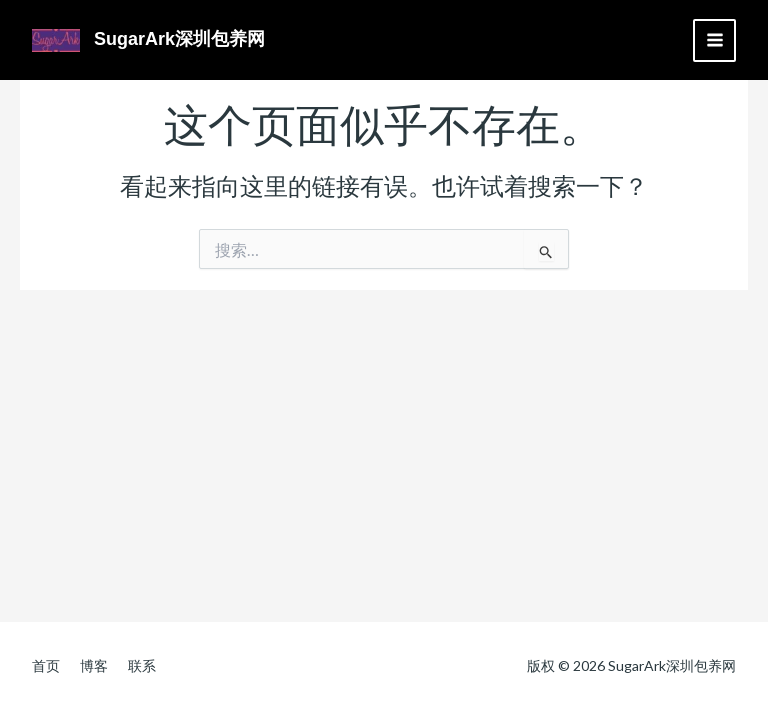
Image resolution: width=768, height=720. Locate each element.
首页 (46, 665)
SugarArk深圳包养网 (179, 39)
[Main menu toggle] (714, 40)
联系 (142, 665)
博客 (94, 665)
